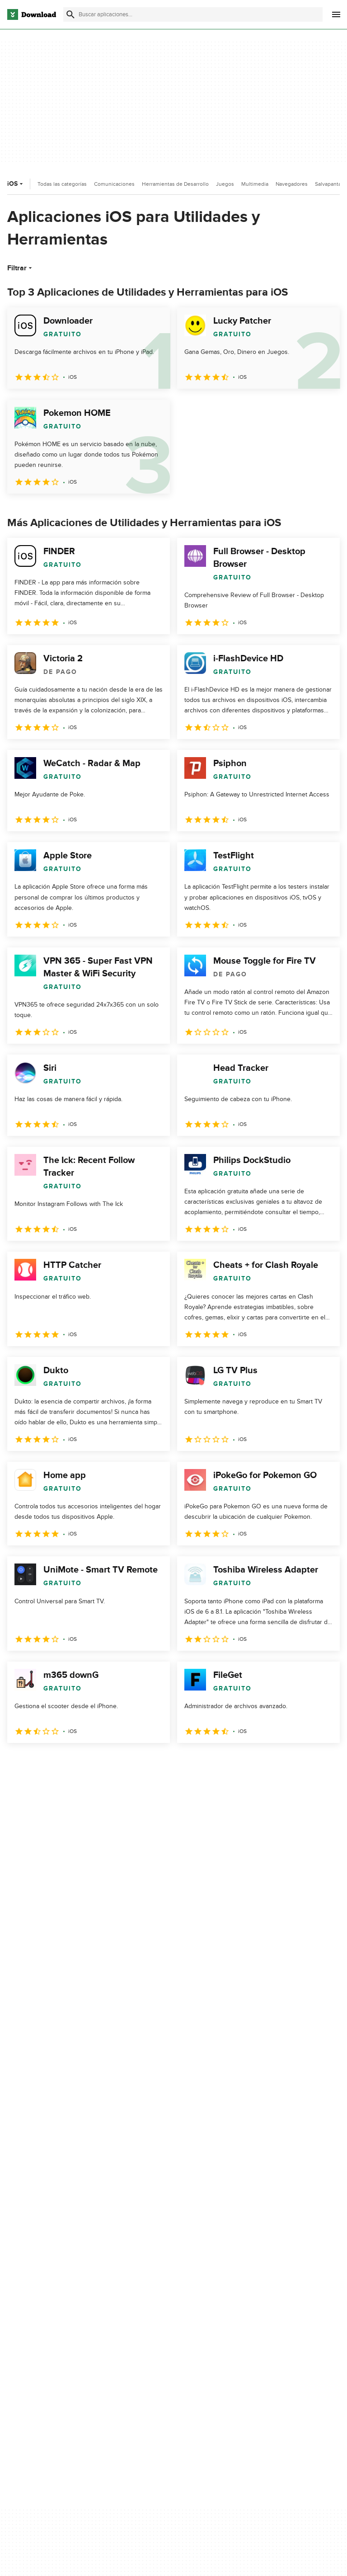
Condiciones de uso (270, 2295)
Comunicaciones (114, 184)
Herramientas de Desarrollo (175, 184)
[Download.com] (31, 14)
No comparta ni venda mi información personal (277, 2331)
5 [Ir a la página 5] (110, 1762)
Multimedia (254, 184)
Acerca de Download (156, 2280)
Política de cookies (268, 2311)
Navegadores (292, 184)
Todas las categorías (62, 184)
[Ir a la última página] (320, 1763)
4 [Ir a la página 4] (87, 1762)
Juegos (225, 184)
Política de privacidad (271, 2280)
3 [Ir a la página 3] (63, 1762)
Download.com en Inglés (161, 2327)
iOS (16, 184)
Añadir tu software (152, 2295)
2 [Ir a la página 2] (40, 1762)
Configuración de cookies (278, 2351)
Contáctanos (144, 2311)
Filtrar (20, 268)
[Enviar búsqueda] (70, 14)
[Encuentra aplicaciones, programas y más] (193, 14)
